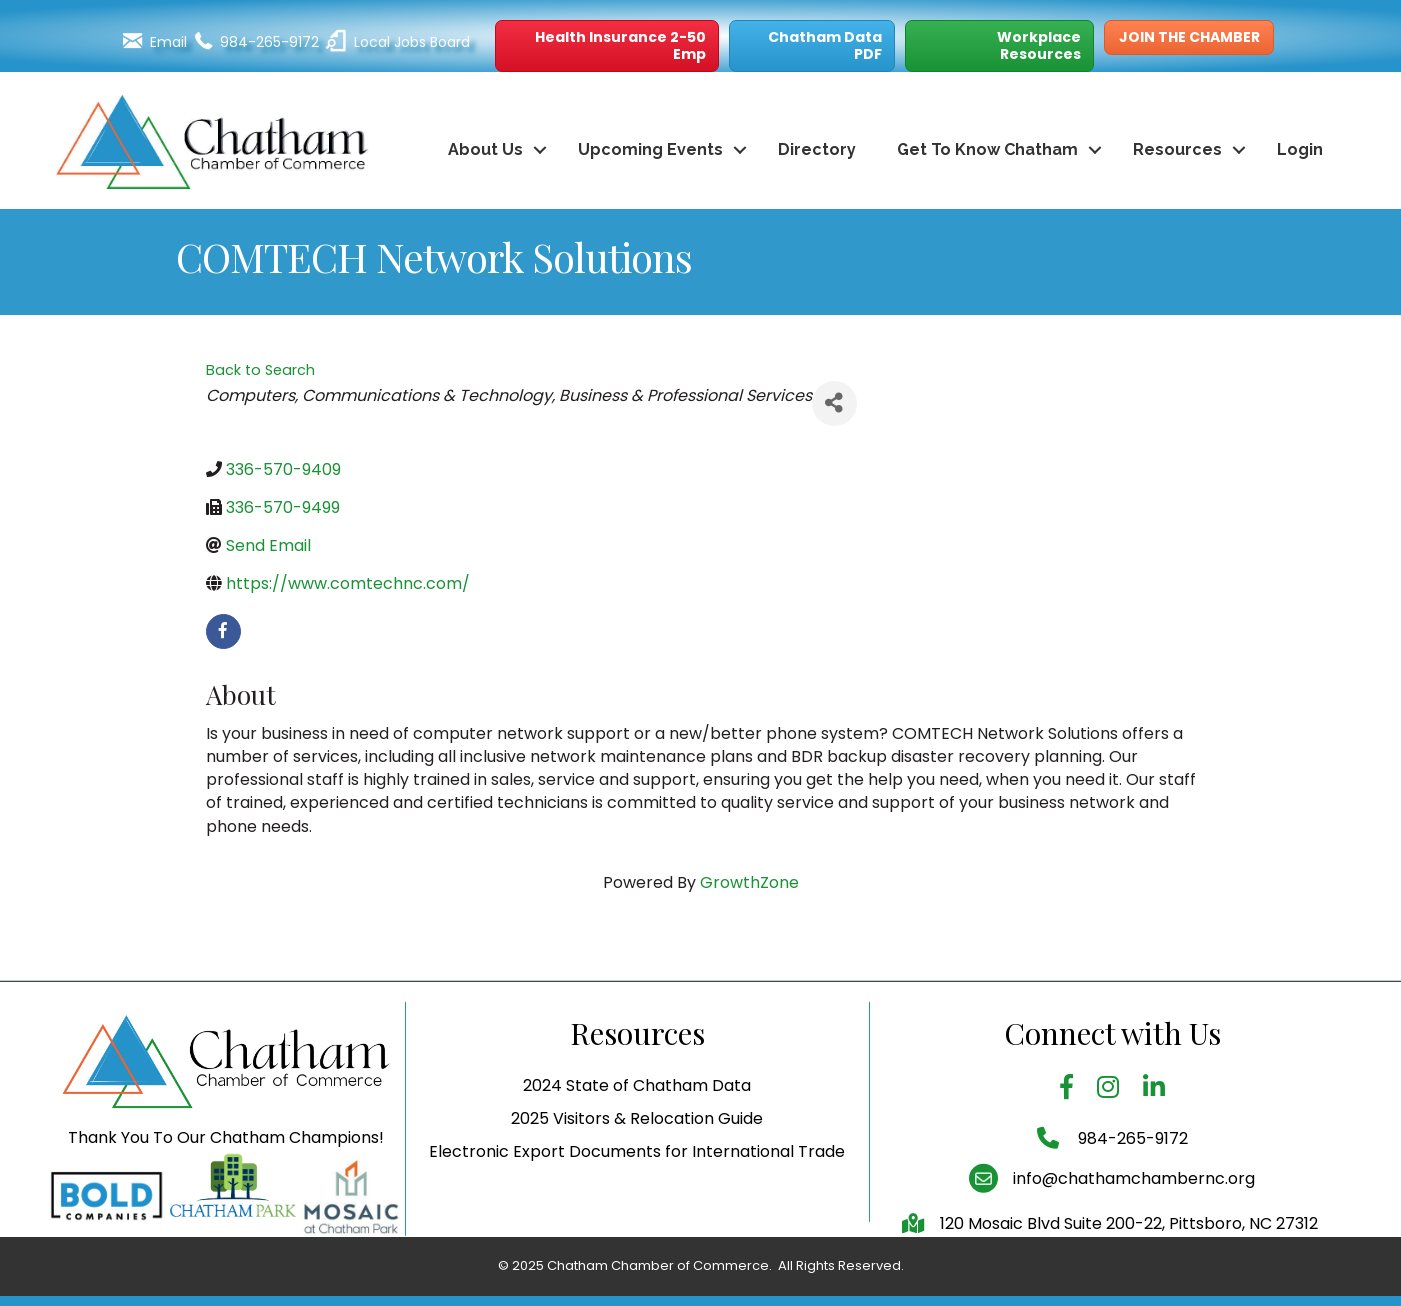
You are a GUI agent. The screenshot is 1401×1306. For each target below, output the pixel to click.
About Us (485, 149)
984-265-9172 (1131, 1176)
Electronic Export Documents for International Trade (637, 1190)
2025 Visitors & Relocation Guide (637, 1157)
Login (1300, 149)
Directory (817, 149)
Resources (1177, 149)
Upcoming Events (650, 149)
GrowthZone (749, 882)
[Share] (834, 403)
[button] (607, 46)
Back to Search (260, 370)
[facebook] (223, 631)
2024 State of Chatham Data (637, 1124)
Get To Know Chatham (987, 149)
